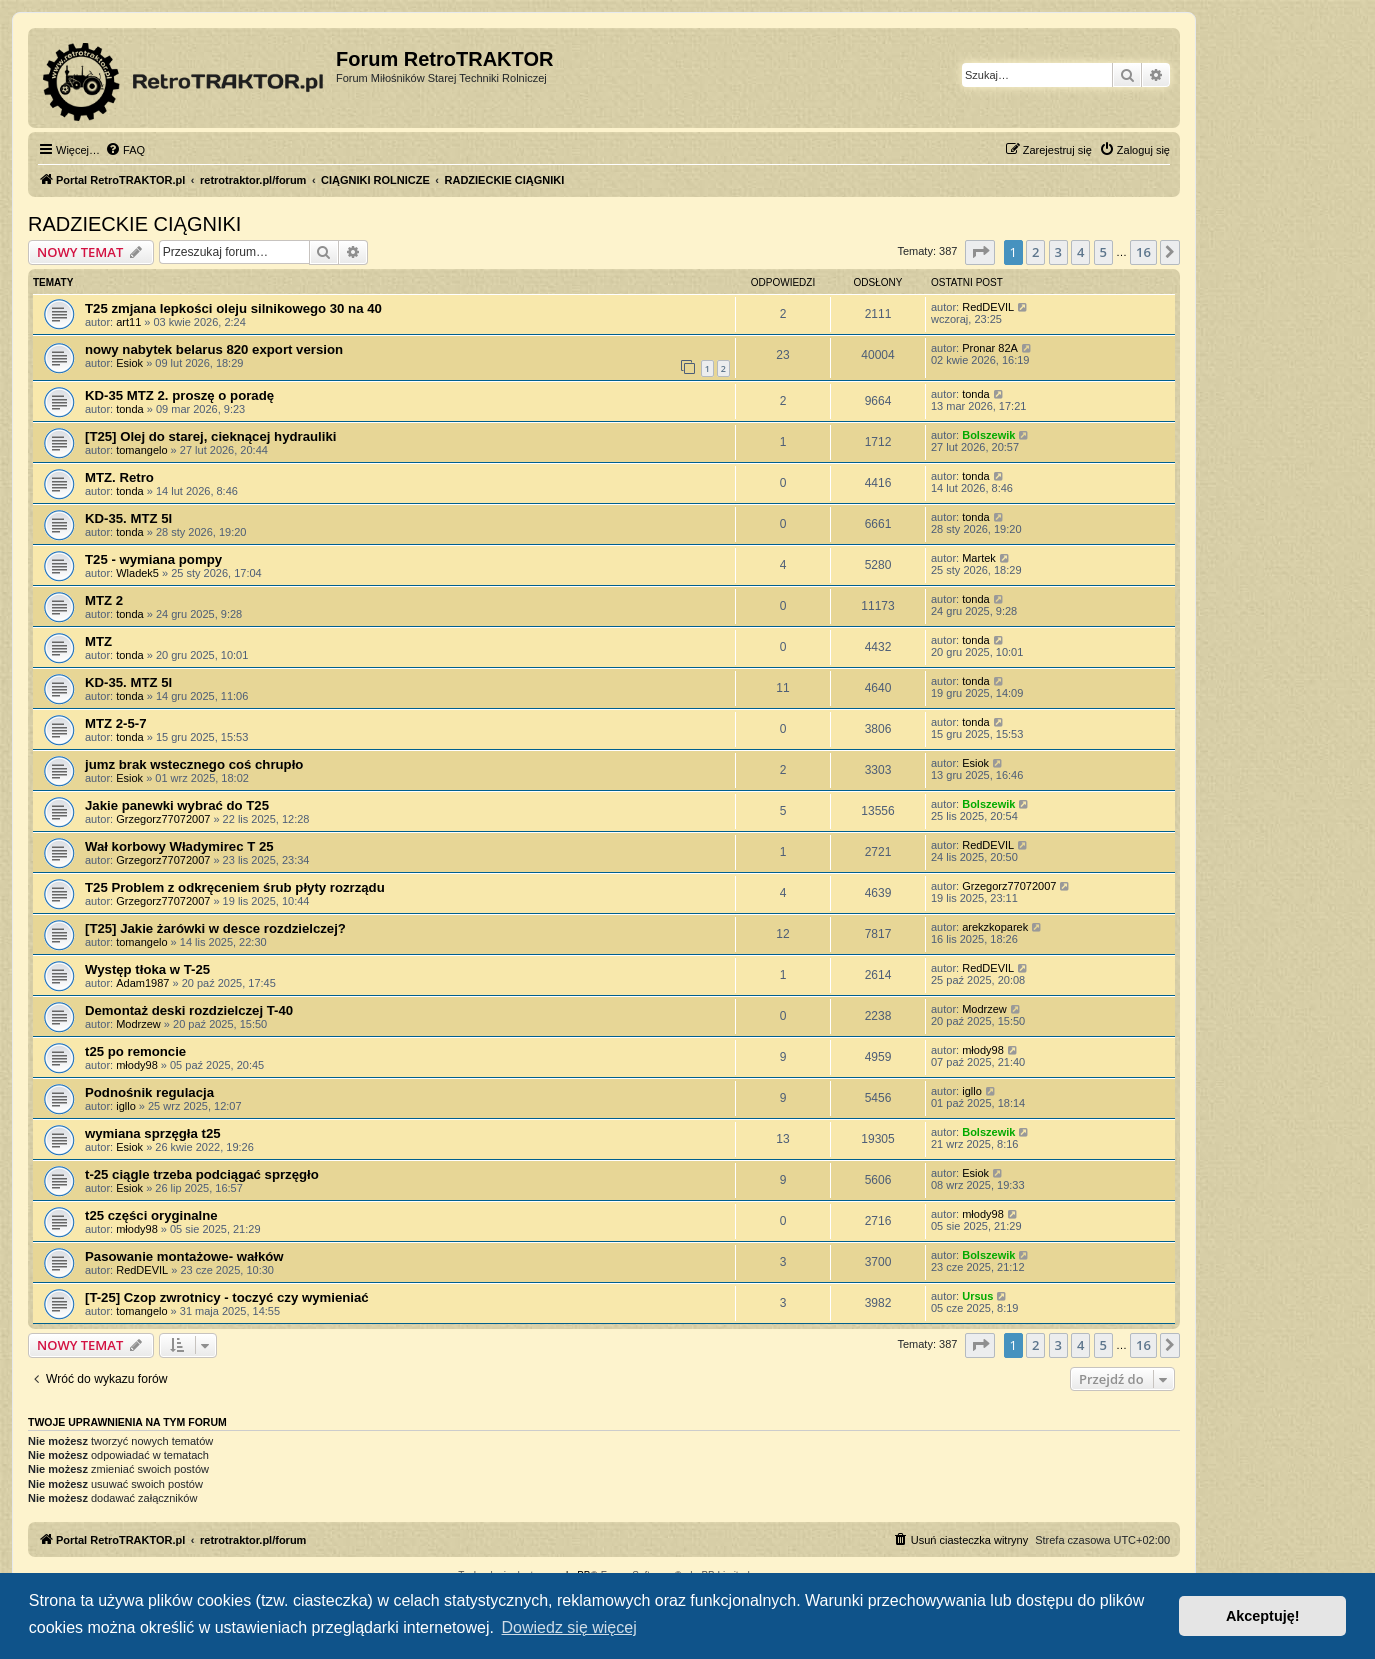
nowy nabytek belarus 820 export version (214, 349)
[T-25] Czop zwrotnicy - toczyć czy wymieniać (227, 1297)
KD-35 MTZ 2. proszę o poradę (179, 395)
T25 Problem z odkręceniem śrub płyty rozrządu (235, 887)
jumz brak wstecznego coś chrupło (194, 764)
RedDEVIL (988, 307)
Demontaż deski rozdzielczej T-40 (189, 1010)
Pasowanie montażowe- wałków (184, 1256)
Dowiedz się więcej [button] (569, 1627)
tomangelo (141, 450)
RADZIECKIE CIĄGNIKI (134, 224)
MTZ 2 (104, 600)
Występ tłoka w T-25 (147, 969)
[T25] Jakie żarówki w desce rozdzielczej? (215, 928)
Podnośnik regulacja (149, 1092)
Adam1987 (142, 983)
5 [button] (1103, 252)
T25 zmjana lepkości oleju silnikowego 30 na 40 (233, 308)
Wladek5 (137, 573)
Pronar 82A (990, 348)
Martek (979, 558)
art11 (128, 322)
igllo (126, 1106)
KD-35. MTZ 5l (128, 518)
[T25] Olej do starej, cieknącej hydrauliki (210, 436)
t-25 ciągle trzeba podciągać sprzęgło (202, 1174)
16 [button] (1143, 252)
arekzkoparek (995, 927)
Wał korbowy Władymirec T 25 (179, 846)
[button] (980, 252)
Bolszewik (988, 435)
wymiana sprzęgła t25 (153, 1133)
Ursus (977, 1296)
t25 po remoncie (135, 1051)
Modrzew (138, 1024)
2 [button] (1035, 252)
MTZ (98, 641)
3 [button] (1058, 252)
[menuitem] (125, 150)
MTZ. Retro (119, 477)
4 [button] (1080, 252)
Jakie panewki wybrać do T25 (177, 805)
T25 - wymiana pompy (153, 559)
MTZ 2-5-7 (116, 723)
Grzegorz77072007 (163, 819)
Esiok (129, 363)
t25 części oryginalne (151, 1215)
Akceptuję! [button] (1263, 1616)
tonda (130, 409)
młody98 (137, 1065)
